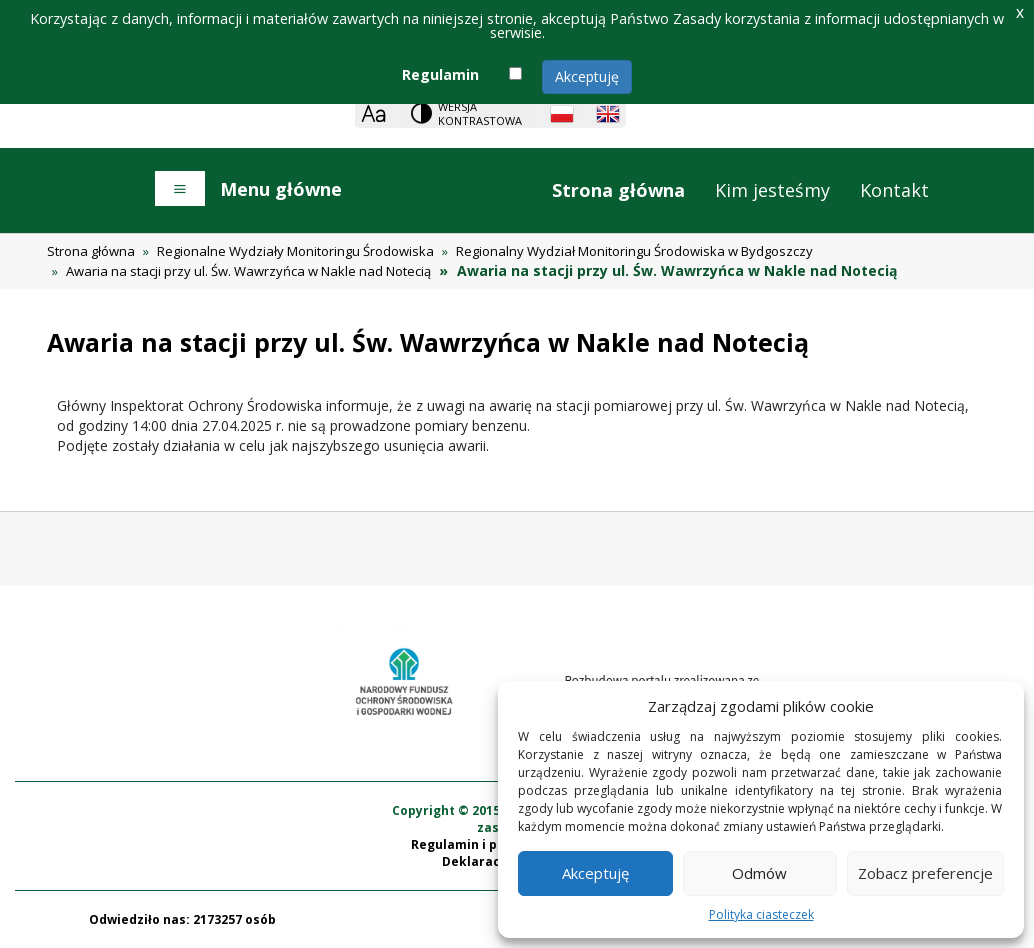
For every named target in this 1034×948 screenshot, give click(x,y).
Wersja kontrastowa (480, 113)
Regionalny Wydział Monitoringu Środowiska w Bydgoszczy (634, 251)
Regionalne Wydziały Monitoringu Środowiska (295, 251)
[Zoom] (373, 113)
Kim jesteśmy (772, 190)
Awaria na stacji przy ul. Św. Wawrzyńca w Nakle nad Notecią (248, 271)
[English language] (608, 114)
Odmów (759, 873)
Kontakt (894, 190)
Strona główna (618, 190)
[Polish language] (562, 114)
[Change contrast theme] (468, 113)
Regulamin (440, 74)
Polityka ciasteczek (761, 914)
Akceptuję (587, 76)
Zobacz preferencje (925, 873)
